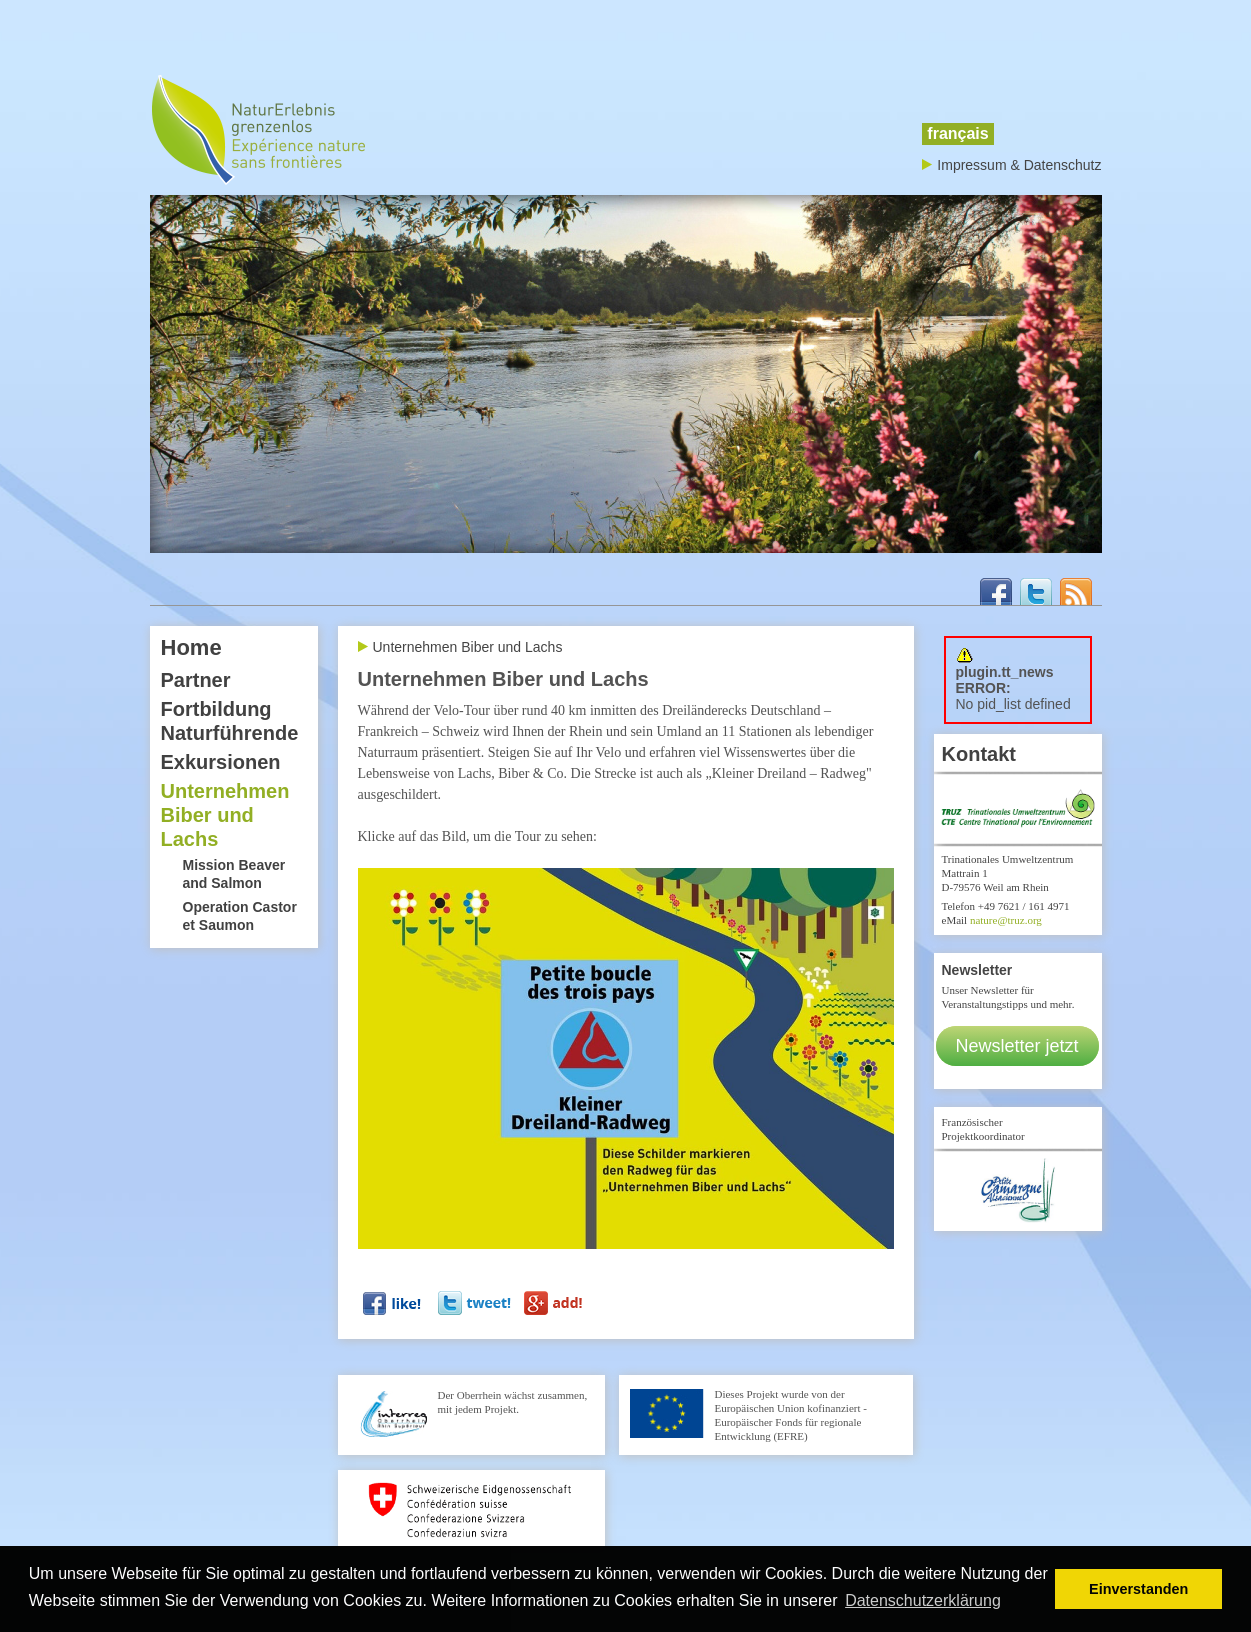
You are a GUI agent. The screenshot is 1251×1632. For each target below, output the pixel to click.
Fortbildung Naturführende (230, 721)
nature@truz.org (1006, 920)
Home (191, 647)
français (957, 133)
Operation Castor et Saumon (240, 916)
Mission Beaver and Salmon (234, 874)
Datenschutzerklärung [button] (923, 1600)
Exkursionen (221, 762)
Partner (196, 680)
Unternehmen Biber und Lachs (225, 815)
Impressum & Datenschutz (1019, 165)
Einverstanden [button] (1138, 1589)
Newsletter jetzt (1017, 1046)
